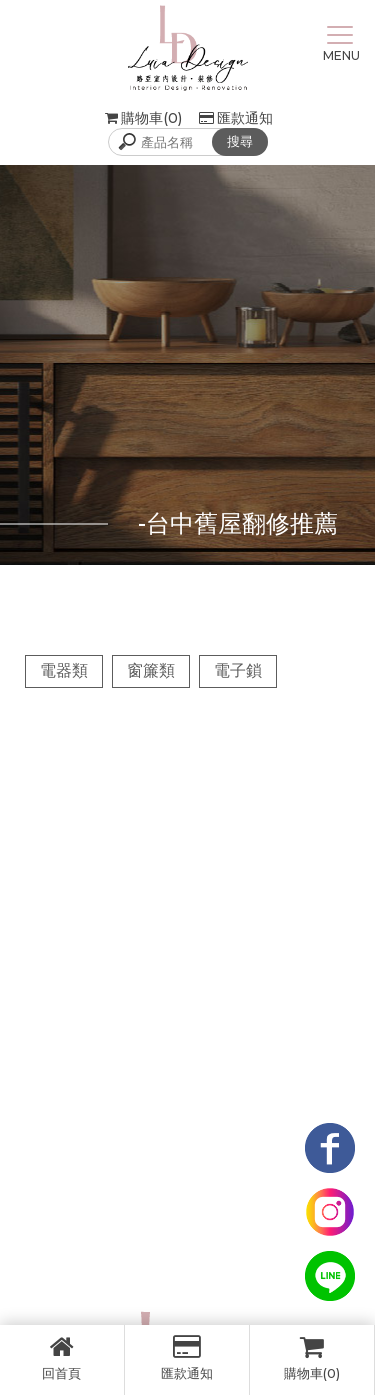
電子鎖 (238, 670)
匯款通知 (236, 118)
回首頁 (62, 1357)
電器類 (64, 670)
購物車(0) (312, 1357)
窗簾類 (151, 670)
